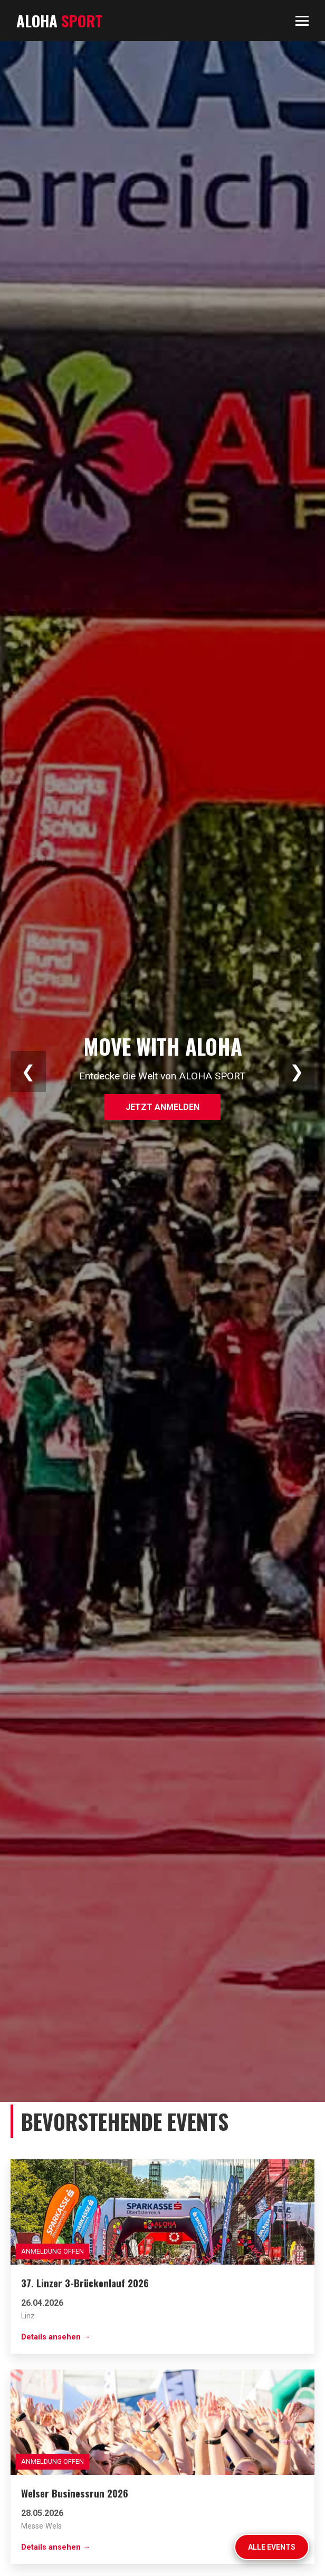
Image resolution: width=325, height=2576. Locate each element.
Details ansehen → (55, 2337)
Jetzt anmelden (162, 1107)
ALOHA (59, 20)
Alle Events (271, 2547)
